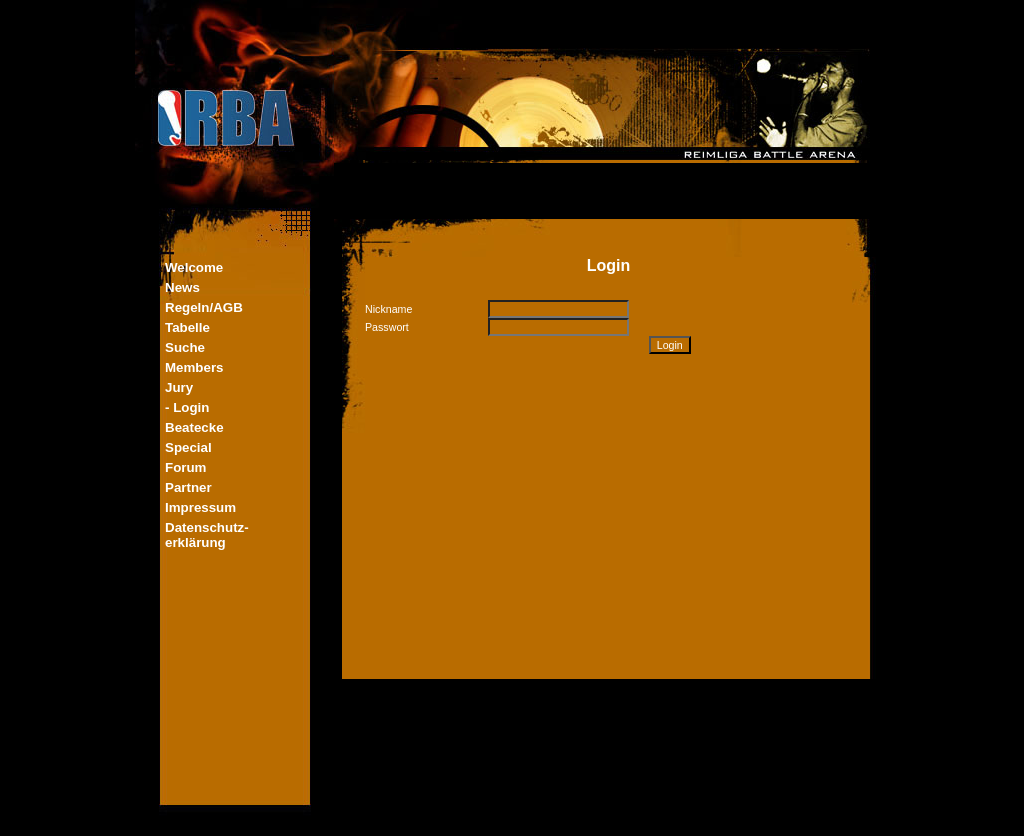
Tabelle (187, 327)
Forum (185, 467)
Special (188, 447)
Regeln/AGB (204, 307)
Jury (179, 387)
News (182, 287)
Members (194, 367)
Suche (185, 347)
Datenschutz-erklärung (207, 535)
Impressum (200, 507)
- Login (187, 407)
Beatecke (194, 427)
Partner (188, 487)
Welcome (194, 267)
